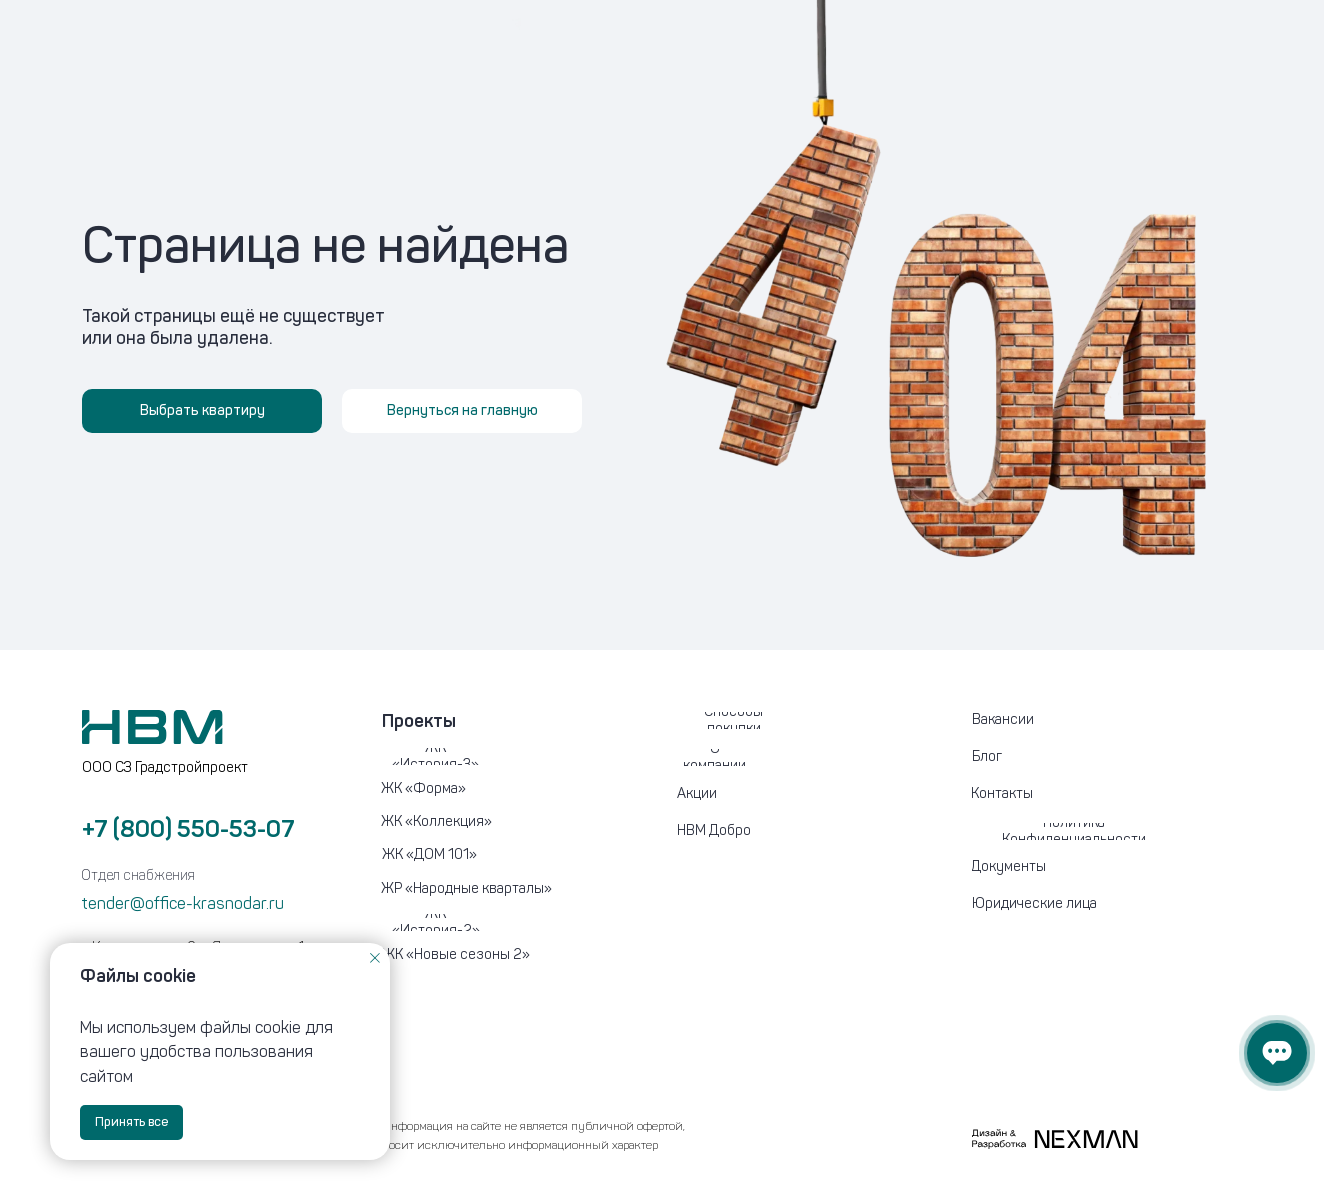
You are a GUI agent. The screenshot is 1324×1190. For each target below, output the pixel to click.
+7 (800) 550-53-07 (188, 828)
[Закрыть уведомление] (375, 958)
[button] (1070, 904)
